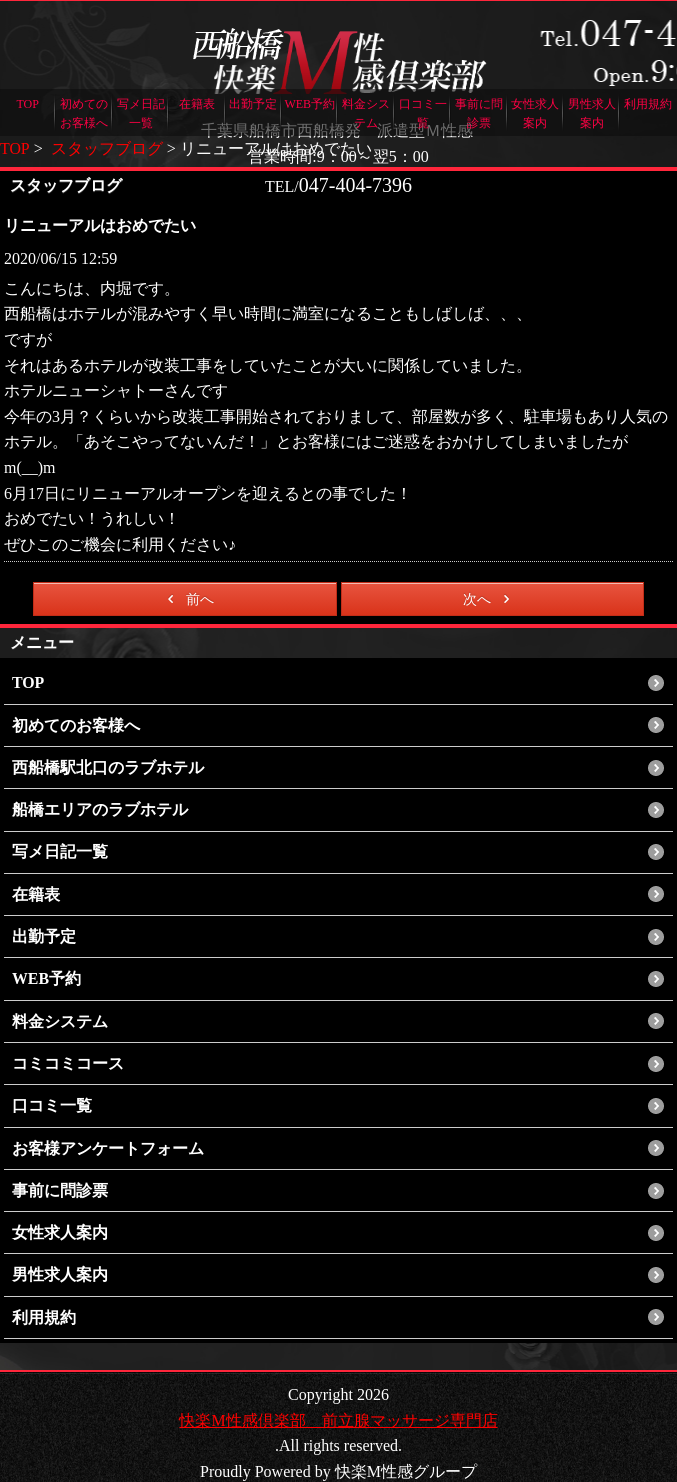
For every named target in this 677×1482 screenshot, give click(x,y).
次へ (489, 599)
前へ (187, 599)
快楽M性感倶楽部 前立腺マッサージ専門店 (338, 1397)
